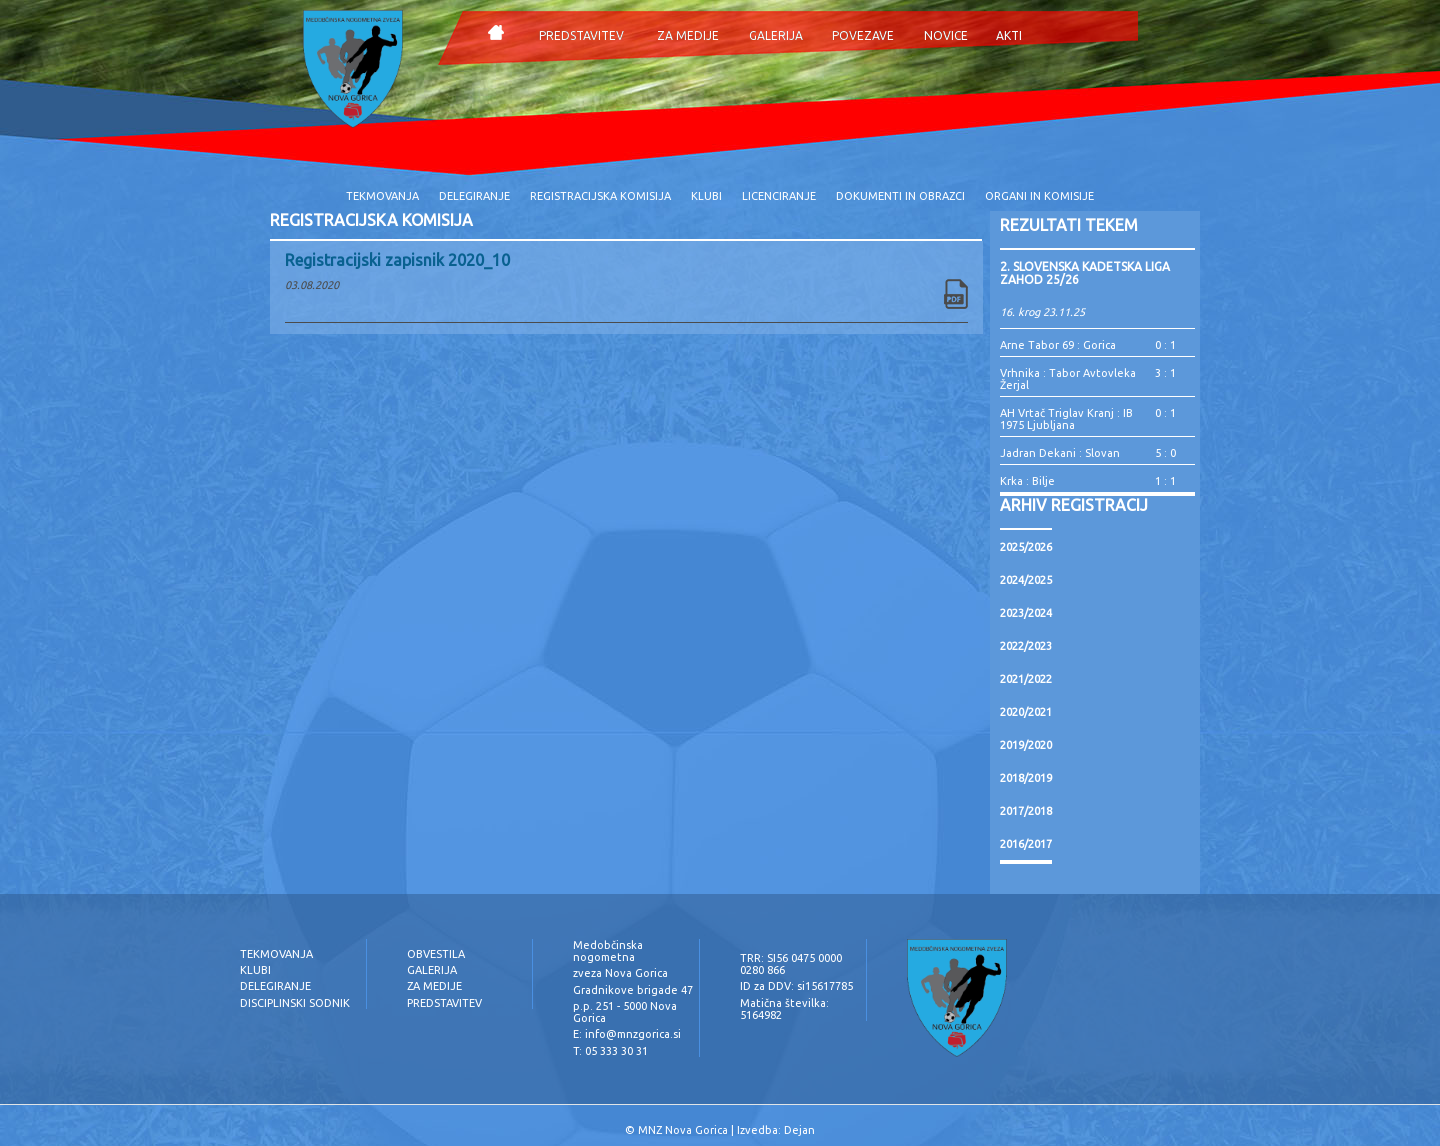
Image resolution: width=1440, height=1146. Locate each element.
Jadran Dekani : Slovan (1060, 453)
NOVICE (946, 35)
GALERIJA (776, 35)
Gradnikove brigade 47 (633, 990)
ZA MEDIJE (688, 35)
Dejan (799, 1130)
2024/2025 (1026, 580)
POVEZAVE (863, 35)
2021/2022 (1026, 679)
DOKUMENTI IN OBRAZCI (900, 196)
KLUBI (706, 196)
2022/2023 (1026, 646)
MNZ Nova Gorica (683, 1130)
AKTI (1009, 35)
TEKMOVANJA (382, 196)
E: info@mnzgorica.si (627, 1034)
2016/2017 (1026, 844)
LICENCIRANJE (779, 196)
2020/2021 (1026, 712)
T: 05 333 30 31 (610, 1051)
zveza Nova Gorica (620, 973)
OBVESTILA (436, 954)
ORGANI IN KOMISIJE (1039, 196)
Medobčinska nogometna (608, 951)
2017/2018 (1026, 811)
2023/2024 (1026, 613)
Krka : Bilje (1027, 481)
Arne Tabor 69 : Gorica (1058, 345)
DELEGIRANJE (474, 196)
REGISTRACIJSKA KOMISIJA (600, 196)
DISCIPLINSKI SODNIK (295, 1003)
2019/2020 (1026, 745)
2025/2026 (1026, 547)
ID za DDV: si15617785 (796, 986)
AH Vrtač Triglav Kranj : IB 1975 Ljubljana (1066, 419)
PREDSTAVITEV (581, 35)
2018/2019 (1026, 778)
